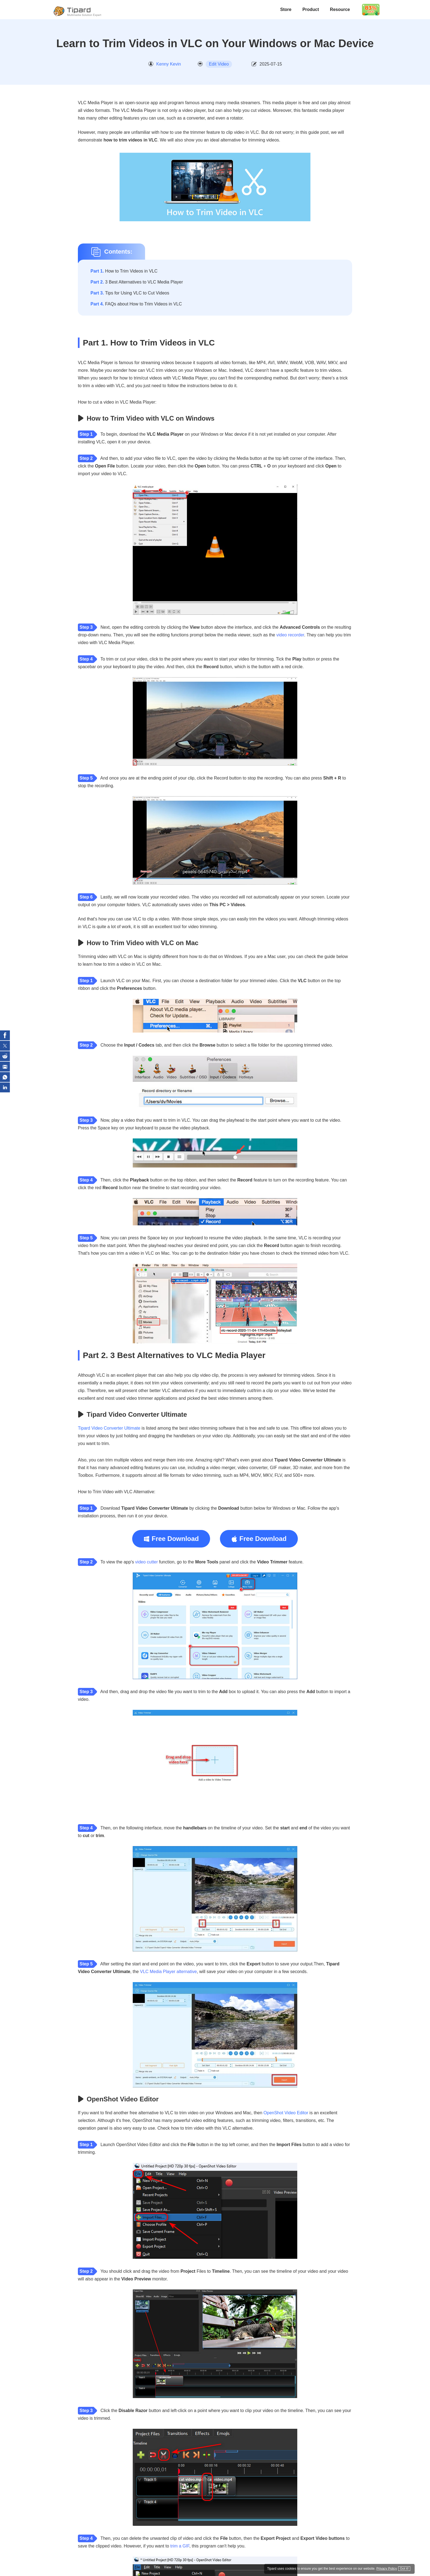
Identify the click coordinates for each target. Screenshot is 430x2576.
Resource (340, 9)
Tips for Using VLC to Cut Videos (129, 293)
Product (310, 9)
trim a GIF (179, 2546)
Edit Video (219, 64)
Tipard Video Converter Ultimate (109, 1428)
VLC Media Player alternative (168, 1971)
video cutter (146, 1562)
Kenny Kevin (168, 64)
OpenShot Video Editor (286, 2112)
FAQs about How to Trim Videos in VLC (136, 304)
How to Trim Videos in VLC (123, 271)
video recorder (290, 635)
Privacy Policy (383, 2568)
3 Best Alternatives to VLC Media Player (136, 282)
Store (286, 9)
